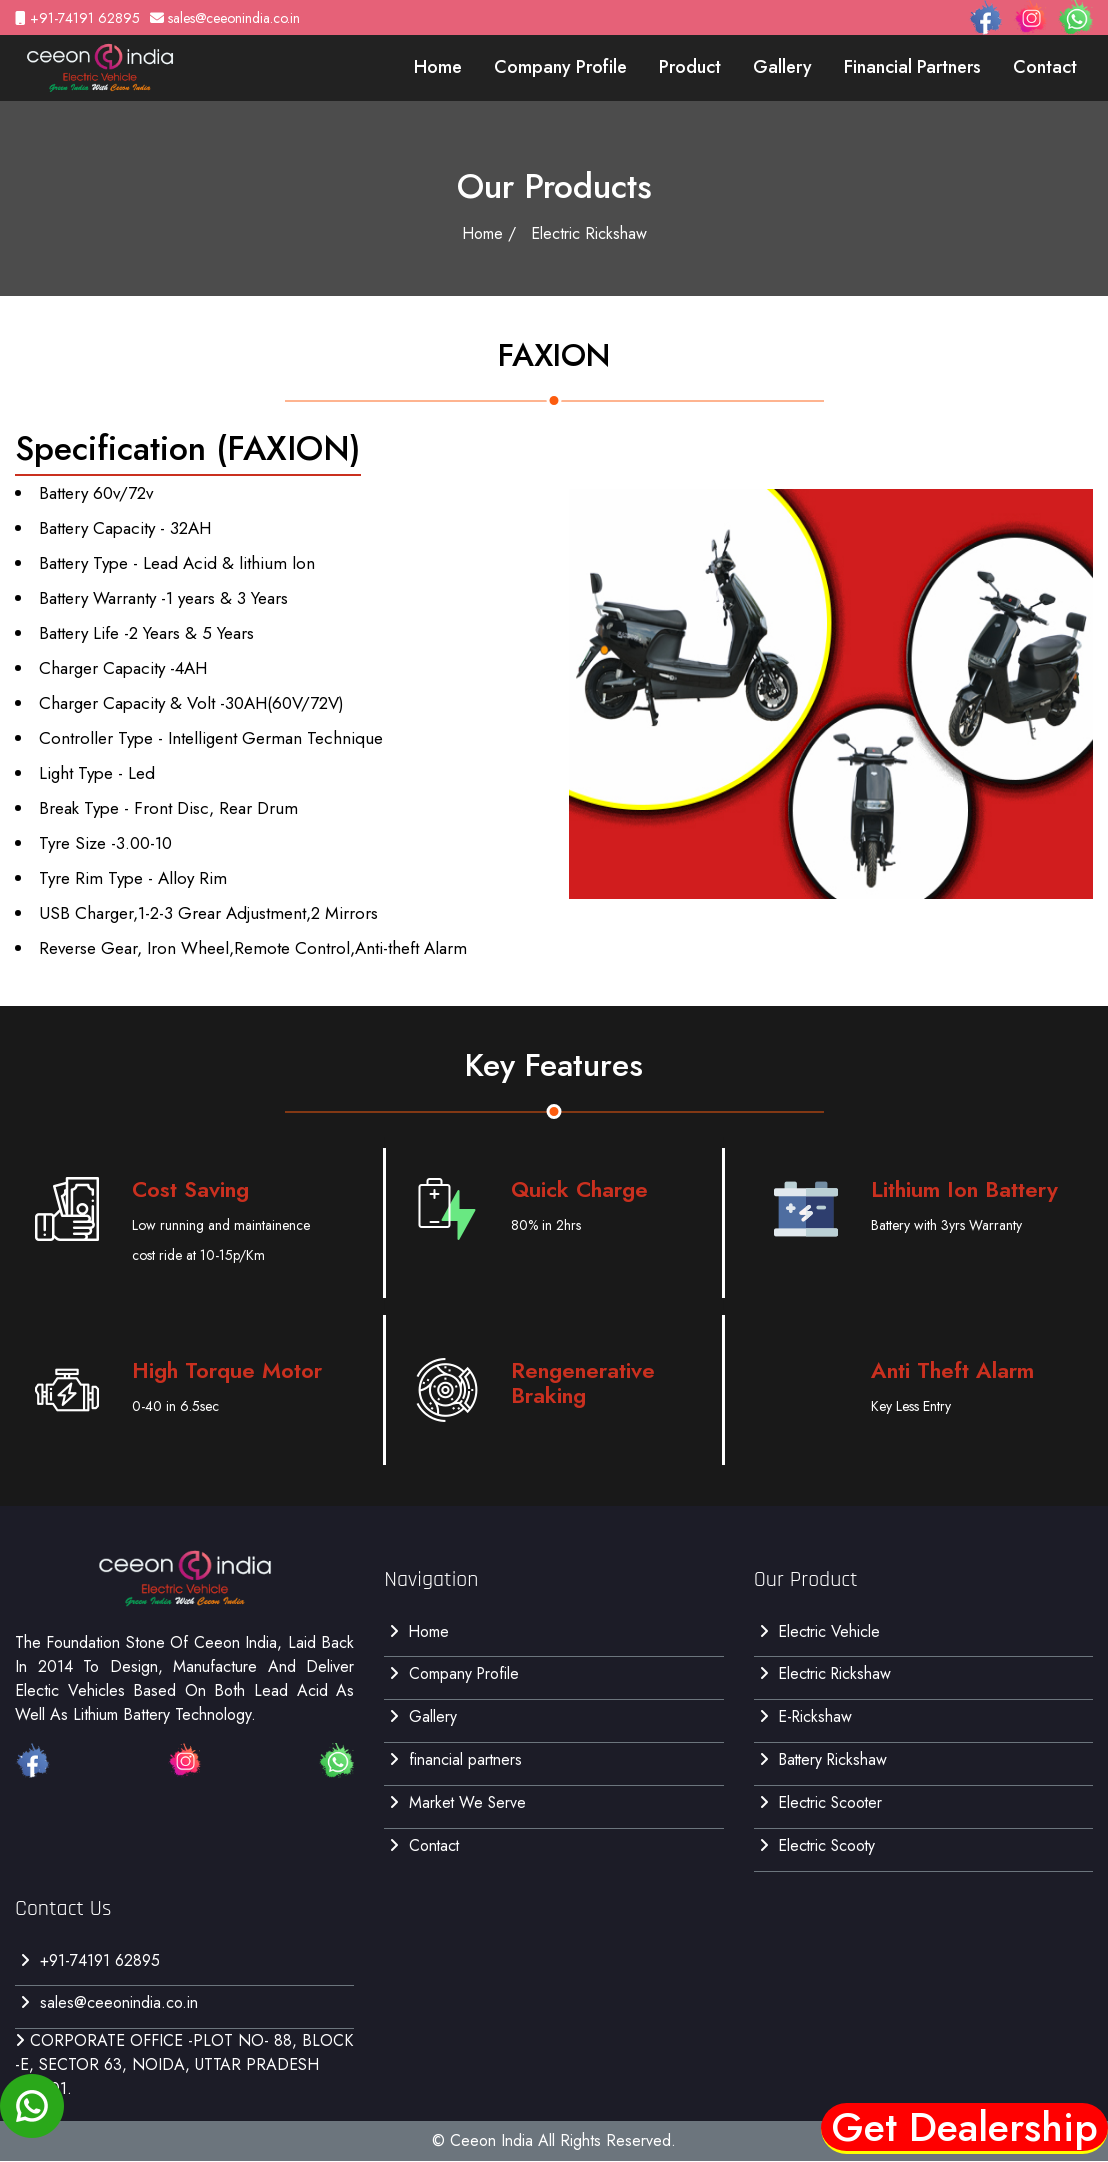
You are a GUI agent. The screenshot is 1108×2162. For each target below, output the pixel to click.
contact (1045, 67)
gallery (782, 67)
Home (438, 67)
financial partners (912, 67)
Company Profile (560, 67)
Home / (489, 233)
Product (690, 67)
